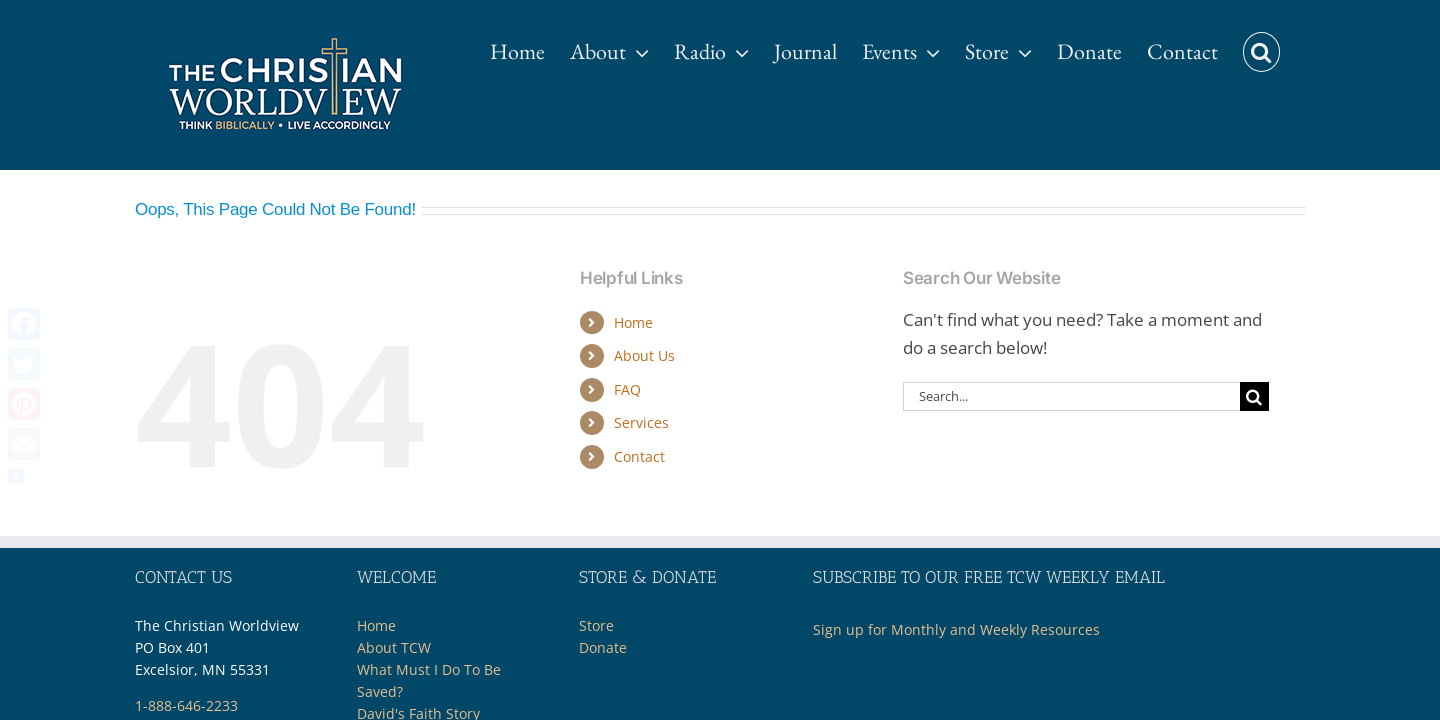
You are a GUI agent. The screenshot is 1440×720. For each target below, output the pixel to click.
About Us (644, 355)
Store (596, 625)
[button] (1286, 42)
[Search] (1254, 396)
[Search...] (1071, 396)
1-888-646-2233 (186, 705)
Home (633, 322)
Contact (639, 456)
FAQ (627, 389)
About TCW (394, 647)
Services (641, 422)
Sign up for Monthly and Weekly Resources (956, 629)
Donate (603, 647)
